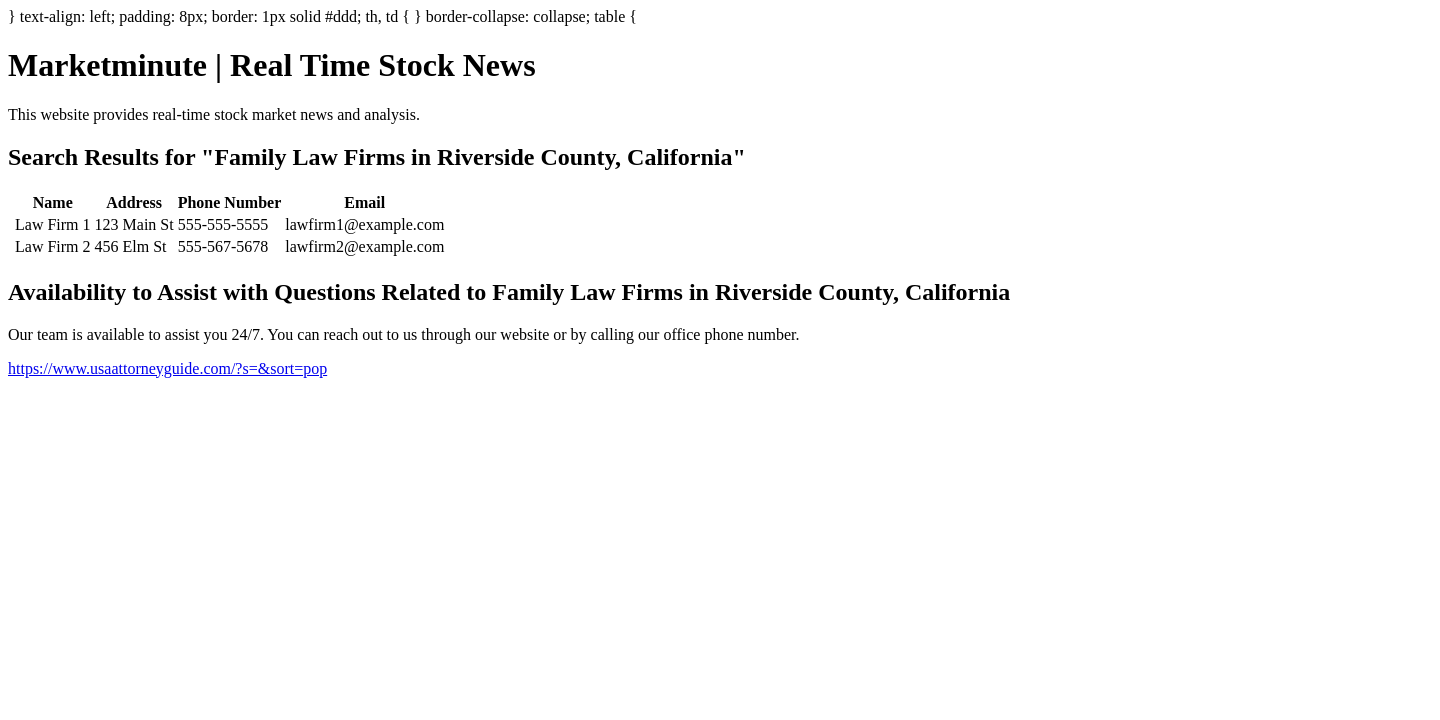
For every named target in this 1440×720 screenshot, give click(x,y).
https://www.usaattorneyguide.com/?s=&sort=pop (167, 368)
